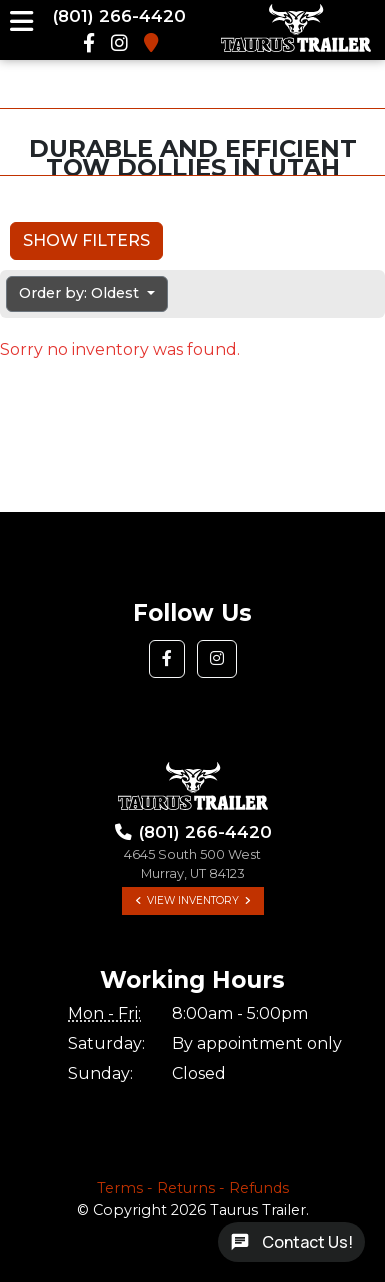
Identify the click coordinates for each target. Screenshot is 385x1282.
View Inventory (193, 900)
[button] (167, 659)
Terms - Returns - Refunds (193, 1188)
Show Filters (86, 240)
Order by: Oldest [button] (81, 293)
